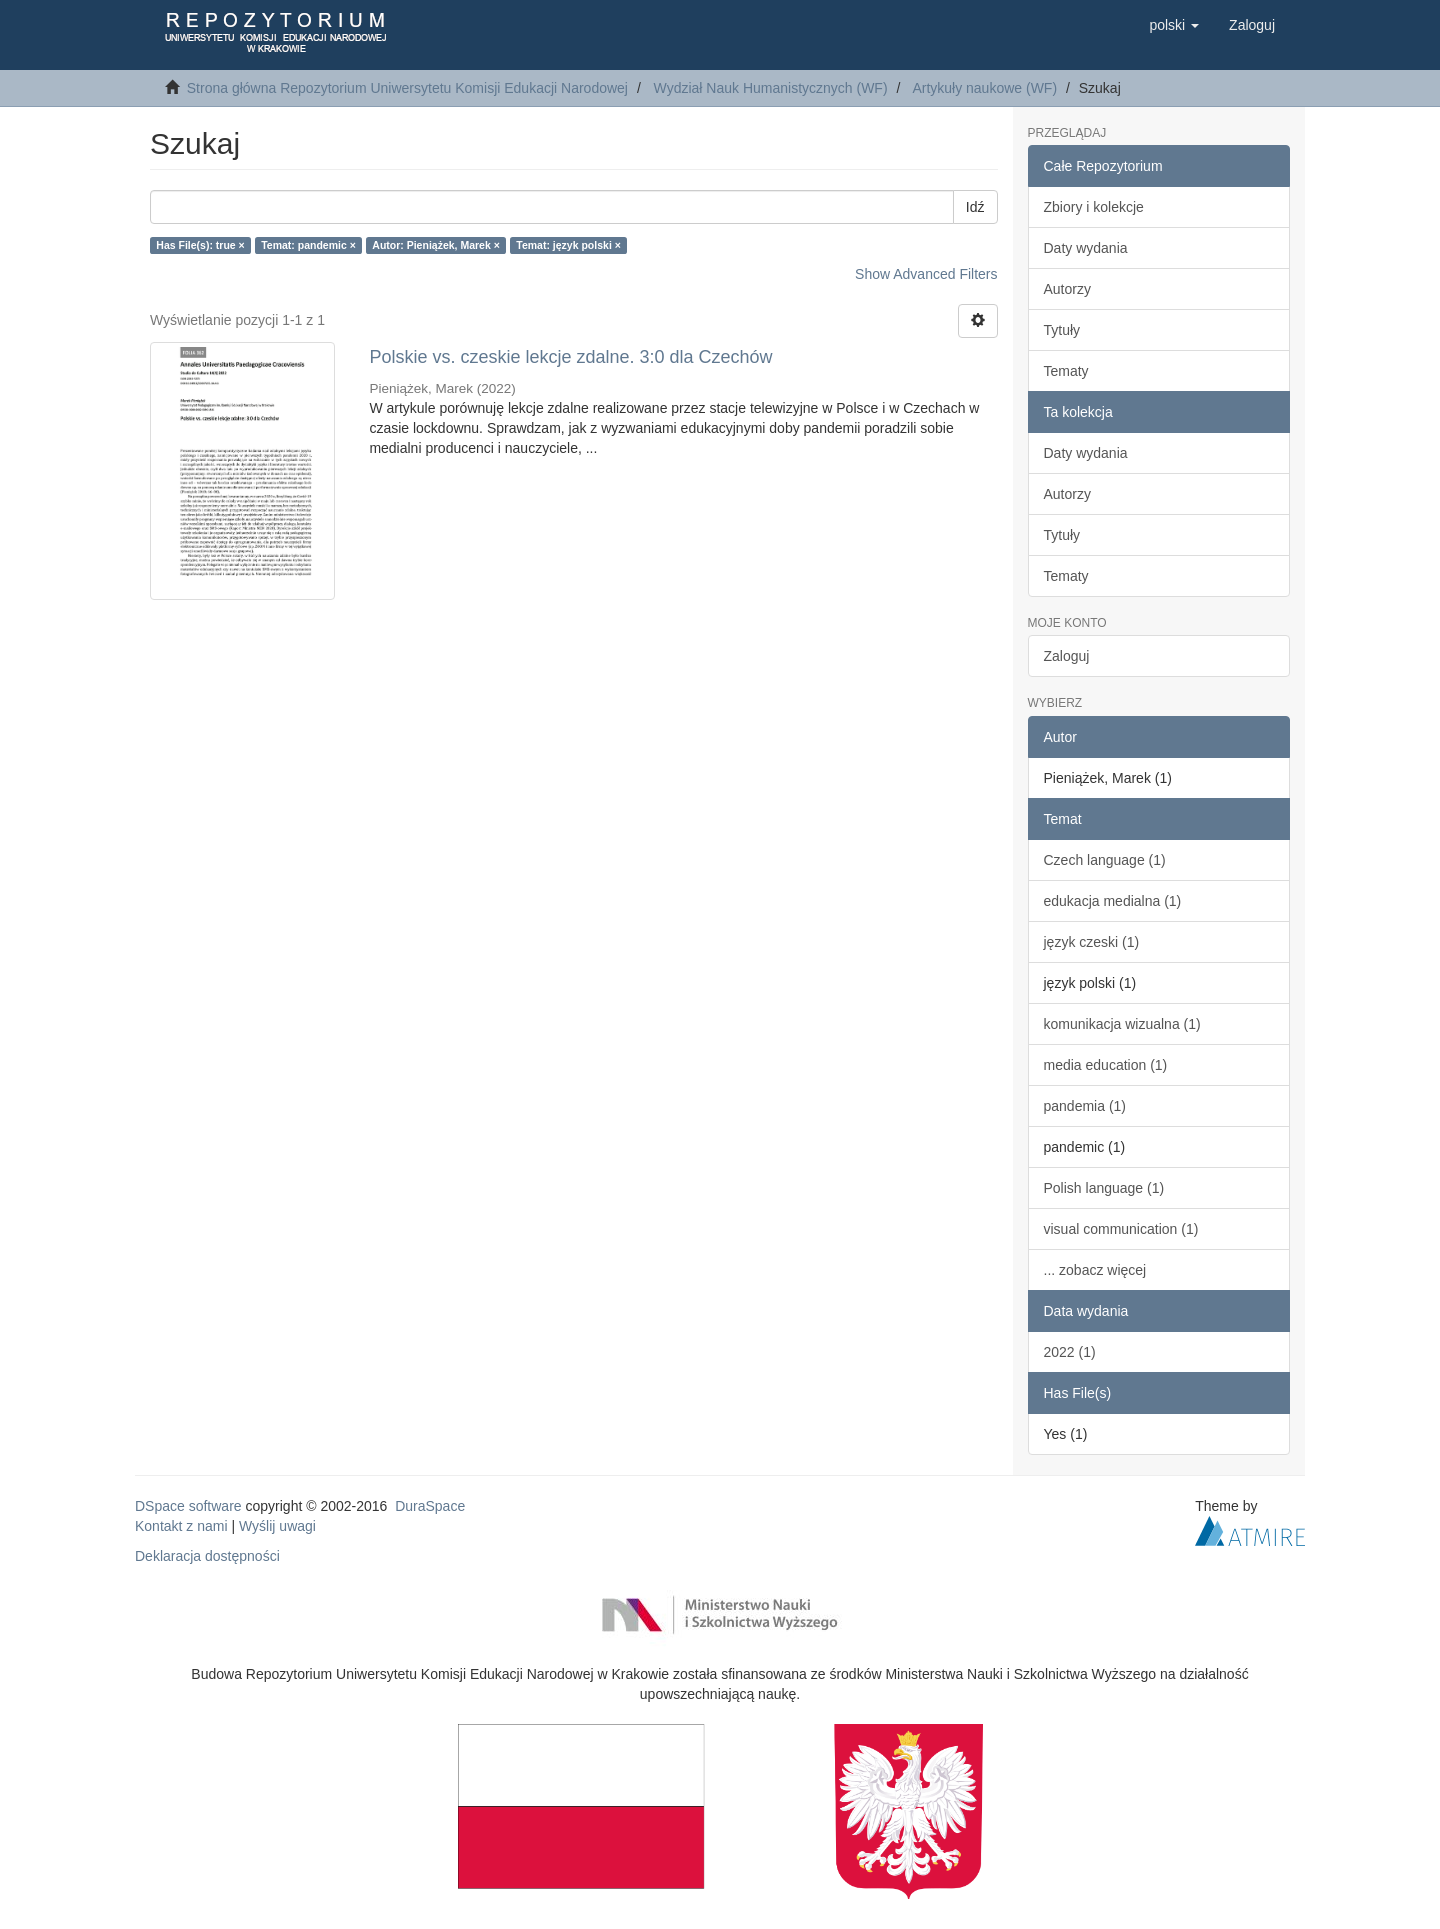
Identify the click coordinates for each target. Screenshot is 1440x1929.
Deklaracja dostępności (207, 1556)
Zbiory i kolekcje (1094, 207)
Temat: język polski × (568, 245)
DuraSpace (430, 1506)
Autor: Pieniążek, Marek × (436, 245)
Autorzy (1067, 289)
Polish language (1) (1104, 1188)
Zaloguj (1067, 656)
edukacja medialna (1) (1113, 901)
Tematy (1066, 371)
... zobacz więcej (1095, 1270)
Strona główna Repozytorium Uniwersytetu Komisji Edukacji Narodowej (407, 88)
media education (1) (1106, 1065)
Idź (975, 207)
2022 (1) (1070, 1352)
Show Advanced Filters (926, 274)
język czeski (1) (1092, 942)
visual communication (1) (1121, 1229)
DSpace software (188, 1506)
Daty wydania (1086, 248)
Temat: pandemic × (308, 245)
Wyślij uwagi (277, 1526)
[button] (1174, 25)
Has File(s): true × (200, 245)
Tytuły (1062, 330)
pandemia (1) (1085, 1106)
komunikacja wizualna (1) (1122, 1024)
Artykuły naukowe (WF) (984, 88)
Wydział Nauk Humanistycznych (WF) (771, 88)
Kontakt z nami (181, 1526)
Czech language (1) (1105, 860)
